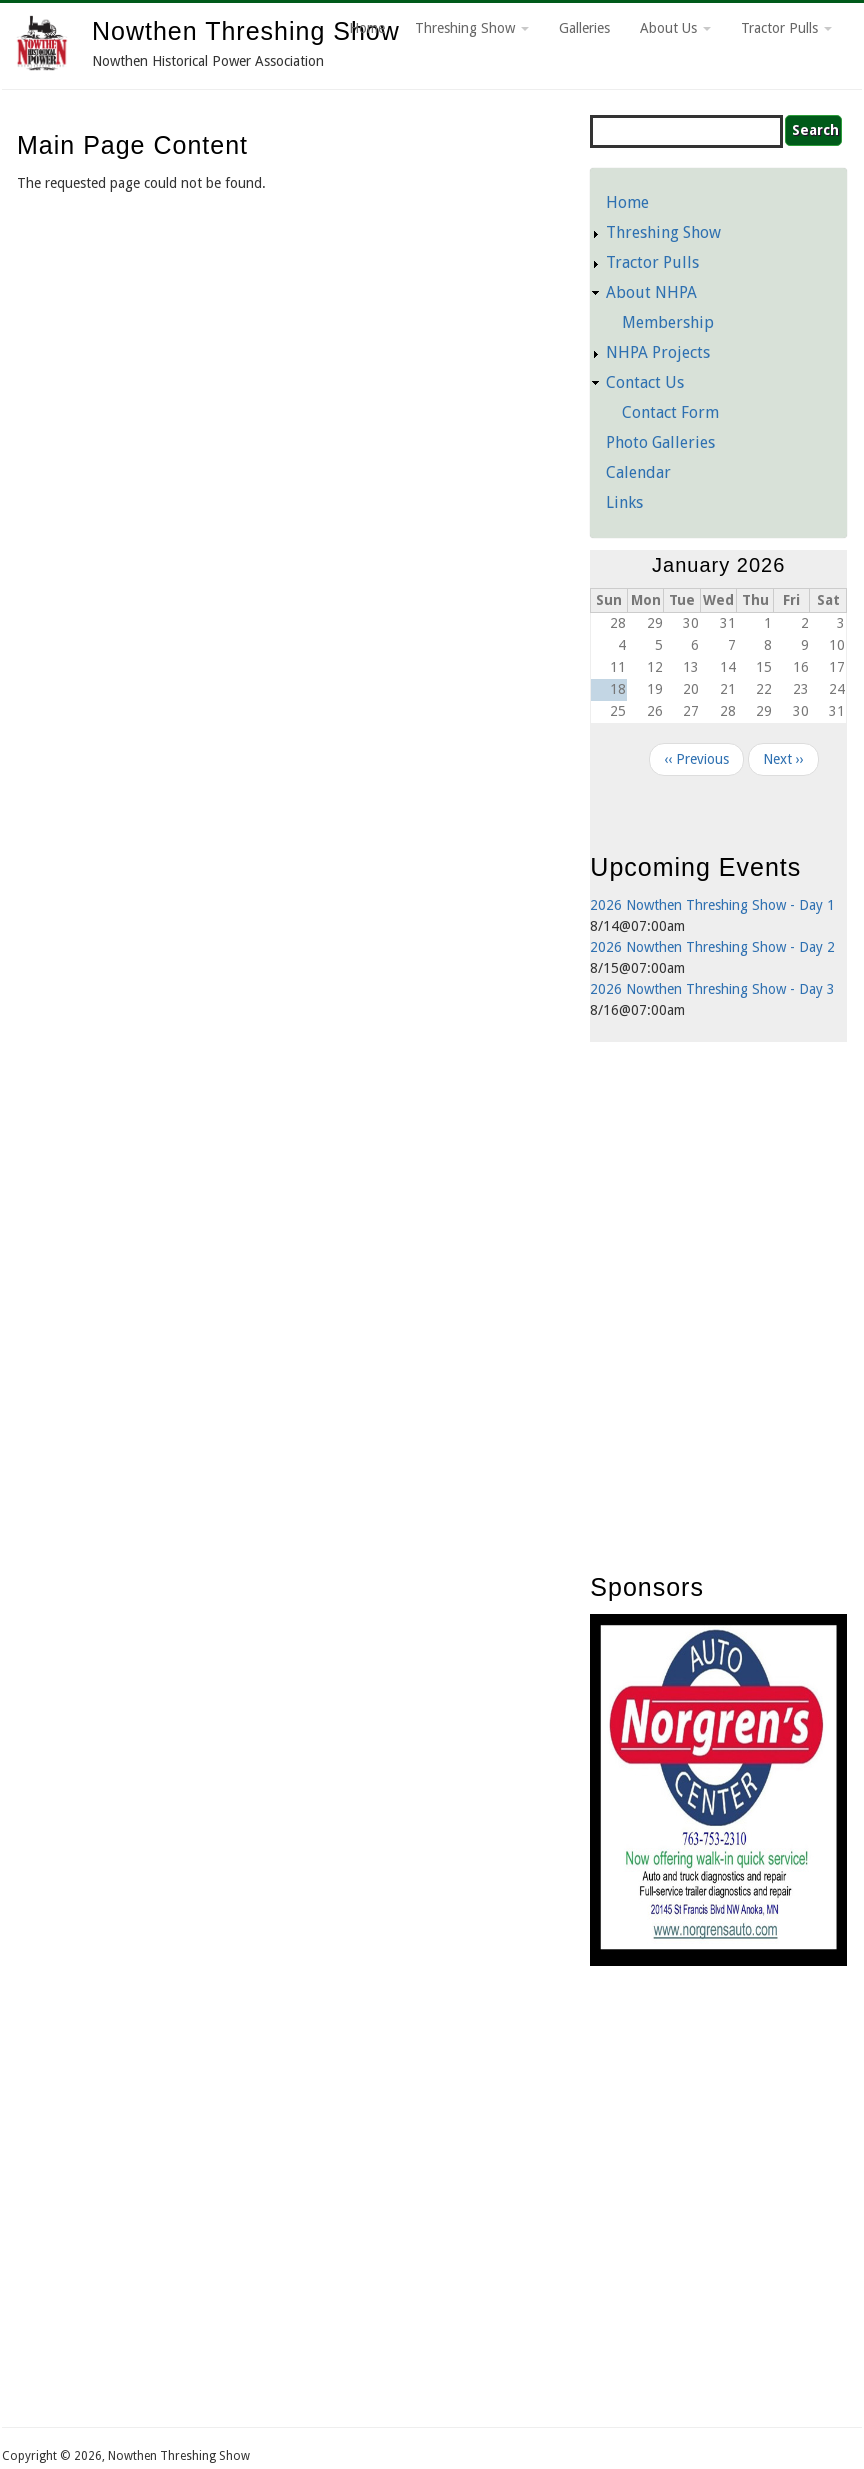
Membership (668, 322)
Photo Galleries (660, 442)
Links (624, 502)
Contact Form (670, 412)
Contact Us (645, 382)
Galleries (584, 28)
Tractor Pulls (786, 28)
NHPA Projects (658, 352)
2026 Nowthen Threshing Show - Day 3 (712, 989)
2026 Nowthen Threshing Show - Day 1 (712, 905)
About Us (675, 28)
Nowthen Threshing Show (246, 31)
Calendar (638, 472)
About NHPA (651, 292)
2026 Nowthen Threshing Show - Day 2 (712, 947)
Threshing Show (472, 28)
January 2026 (718, 565)
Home (367, 28)
